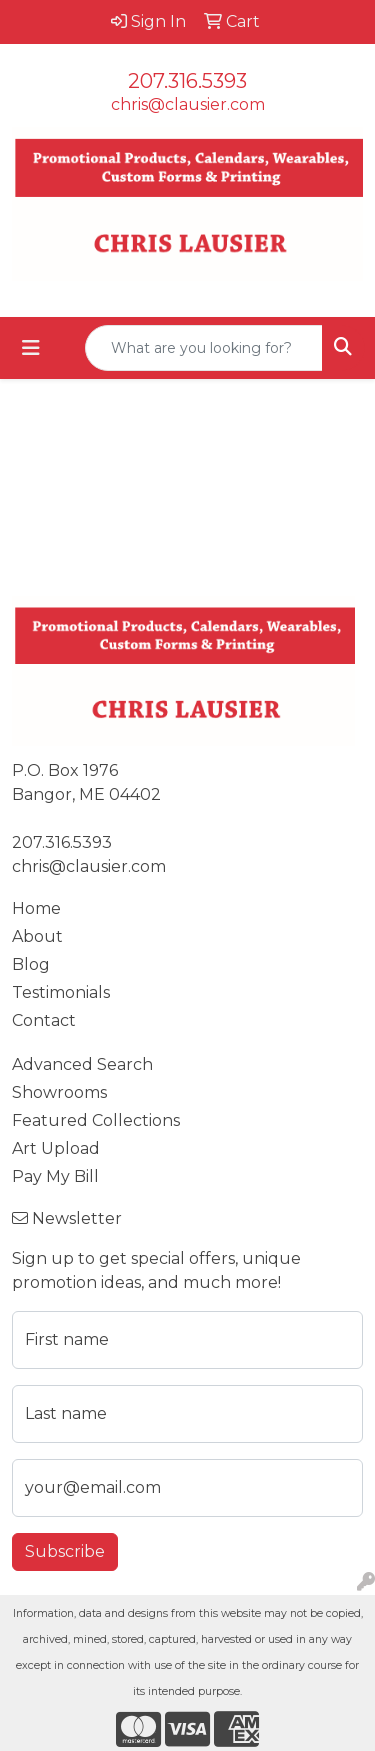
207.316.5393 (187, 81)
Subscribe (65, 1551)
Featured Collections (96, 1120)
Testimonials (61, 992)
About (37, 936)
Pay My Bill (55, 1176)
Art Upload (56, 1148)
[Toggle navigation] (31, 348)
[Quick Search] (204, 348)
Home (36, 908)
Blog (31, 964)
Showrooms (59, 1092)
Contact (44, 1020)
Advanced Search (82, 1064)
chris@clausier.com (188, 104)
